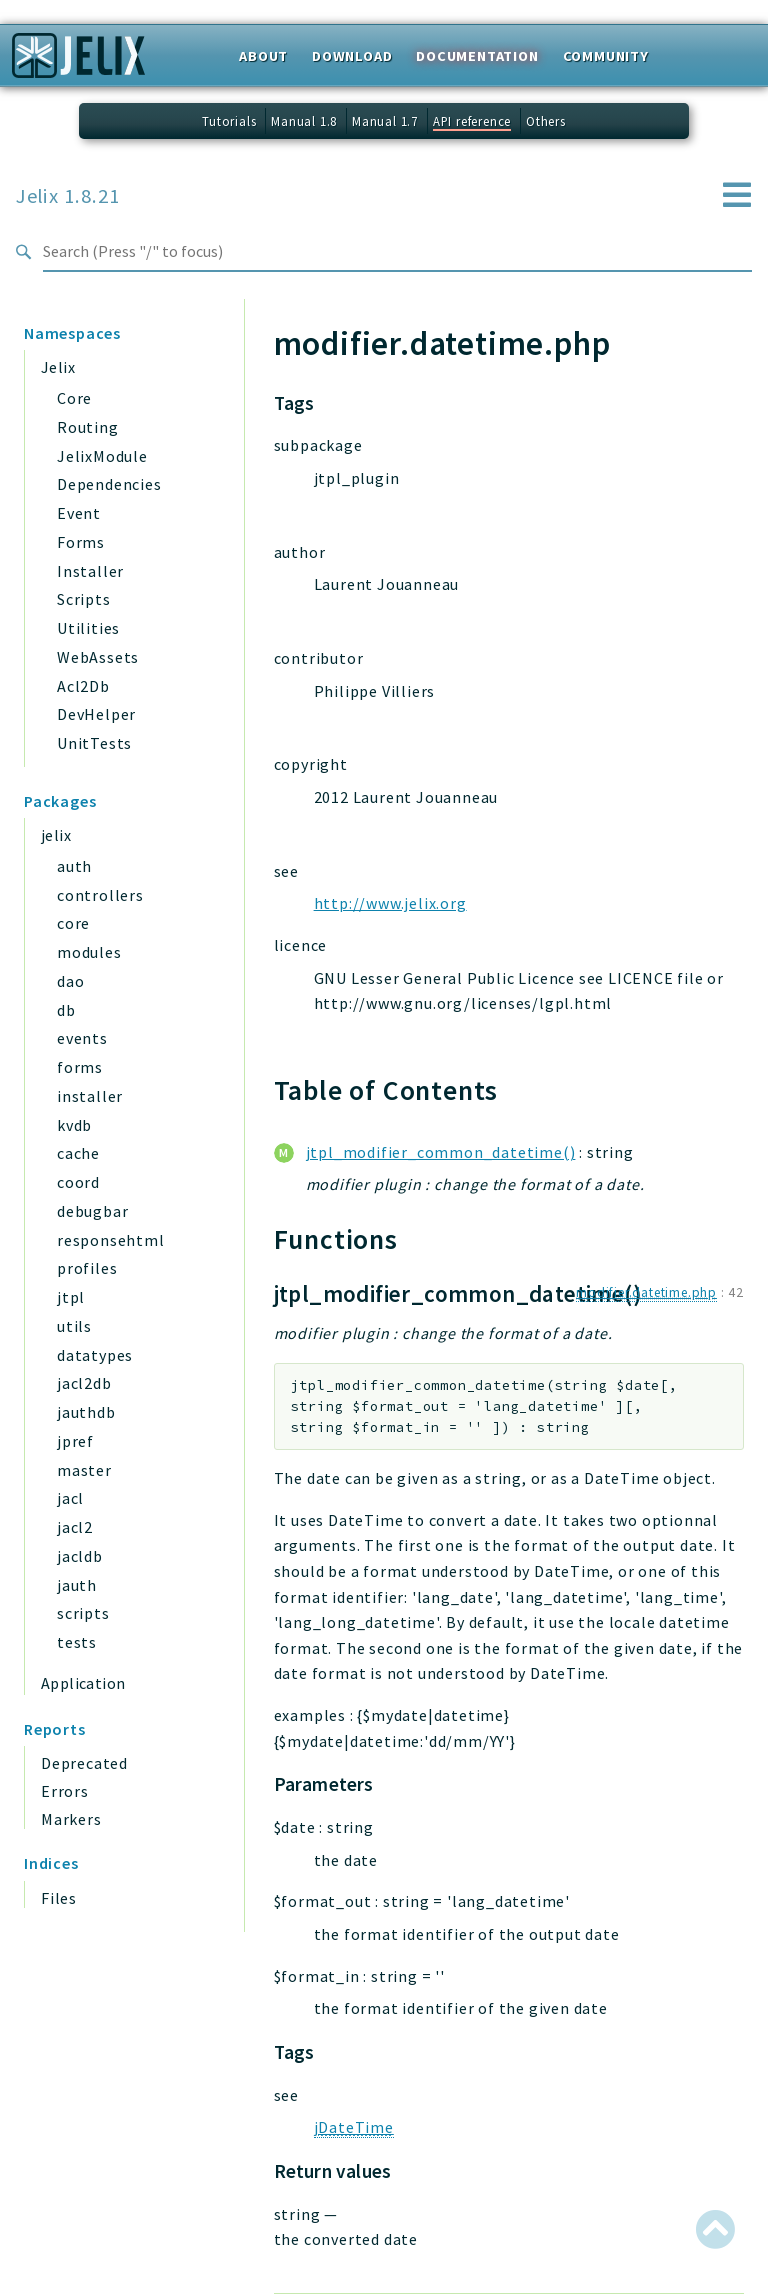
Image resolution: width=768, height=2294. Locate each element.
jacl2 (75, 1527)
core (73, 923)
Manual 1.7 (385, 121)
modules (89, 952)
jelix (56, 835)
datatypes (95, 1355)
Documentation (477, 56)
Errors (65, 1791)
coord (78, 1182)
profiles (87, 1268)
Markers (71, 1819)
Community (606, 56)
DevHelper (96, 714)
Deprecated (84, 1763)
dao (70, 981)
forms (80, 1067)
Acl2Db (83, 686)
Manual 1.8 (304, 121)
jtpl (71, 1297)
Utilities (88, 628)
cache (78, 1153)
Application (83, 1683)
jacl (70, 1498)
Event (79, 513)
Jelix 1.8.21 (68, 196)
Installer (90, 571)
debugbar (92, 1211)
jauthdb (86, 1412)
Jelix (58, 367)
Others (546, 121)
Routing (88, 427)
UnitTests (94, 743)
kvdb (74, 1125)
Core (74, 398)
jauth (77, 1585)
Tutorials (229, 121)
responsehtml (111, 1240)
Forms (81, 542)
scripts (83, 1613)
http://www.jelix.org (390, 903)
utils (74, 1326)
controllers (100, 895)
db (66, 1010)
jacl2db (84, 1383)
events (82, 1038)
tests (77, 1642)
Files (59, 1898)
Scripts (84, 599)
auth (74, 866)
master (84, 1470)
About (263, 56)
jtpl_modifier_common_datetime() (441, 1152)
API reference (472, 121)
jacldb (80, 1556)
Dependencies (109, 484)
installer (90, 1096)
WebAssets (98, 657)
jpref (75, 1441)
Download (352, 56)
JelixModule (102, 456)
